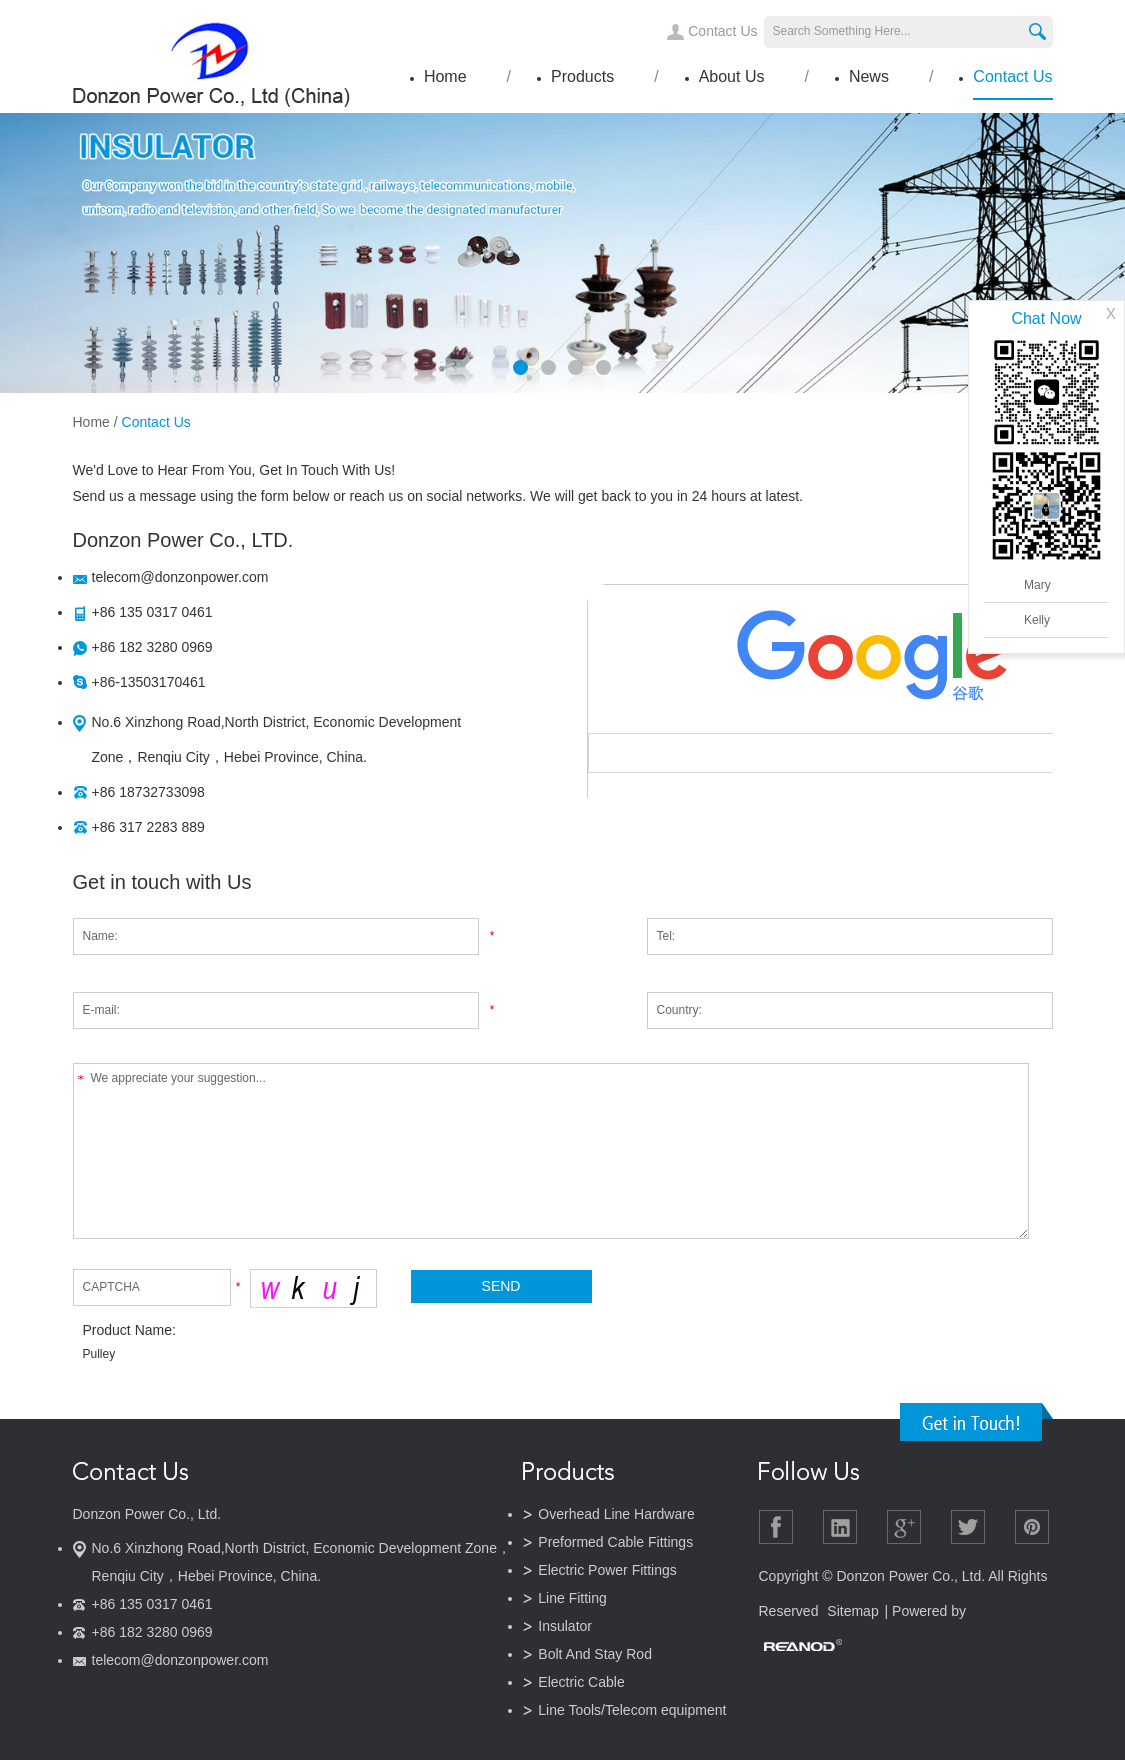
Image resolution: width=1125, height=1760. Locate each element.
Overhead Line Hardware (616, 1514)
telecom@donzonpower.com (180, 577)
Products (582, 76)
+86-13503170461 (149, 682)
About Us (732, 76)
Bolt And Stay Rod (595, 1654)
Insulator (565, 1626)
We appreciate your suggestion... (551, 1151)
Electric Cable (581, 1682)
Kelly (1037, 620)
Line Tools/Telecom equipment (632, 1710)
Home (445, 76)
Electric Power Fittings (607, 1570)
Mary (1037, 585)
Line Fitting (572, 1598)
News (869, 76)
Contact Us (722, 31)
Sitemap (852, 1611)
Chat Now (1046, 318)
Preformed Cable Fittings (615, 1542)
